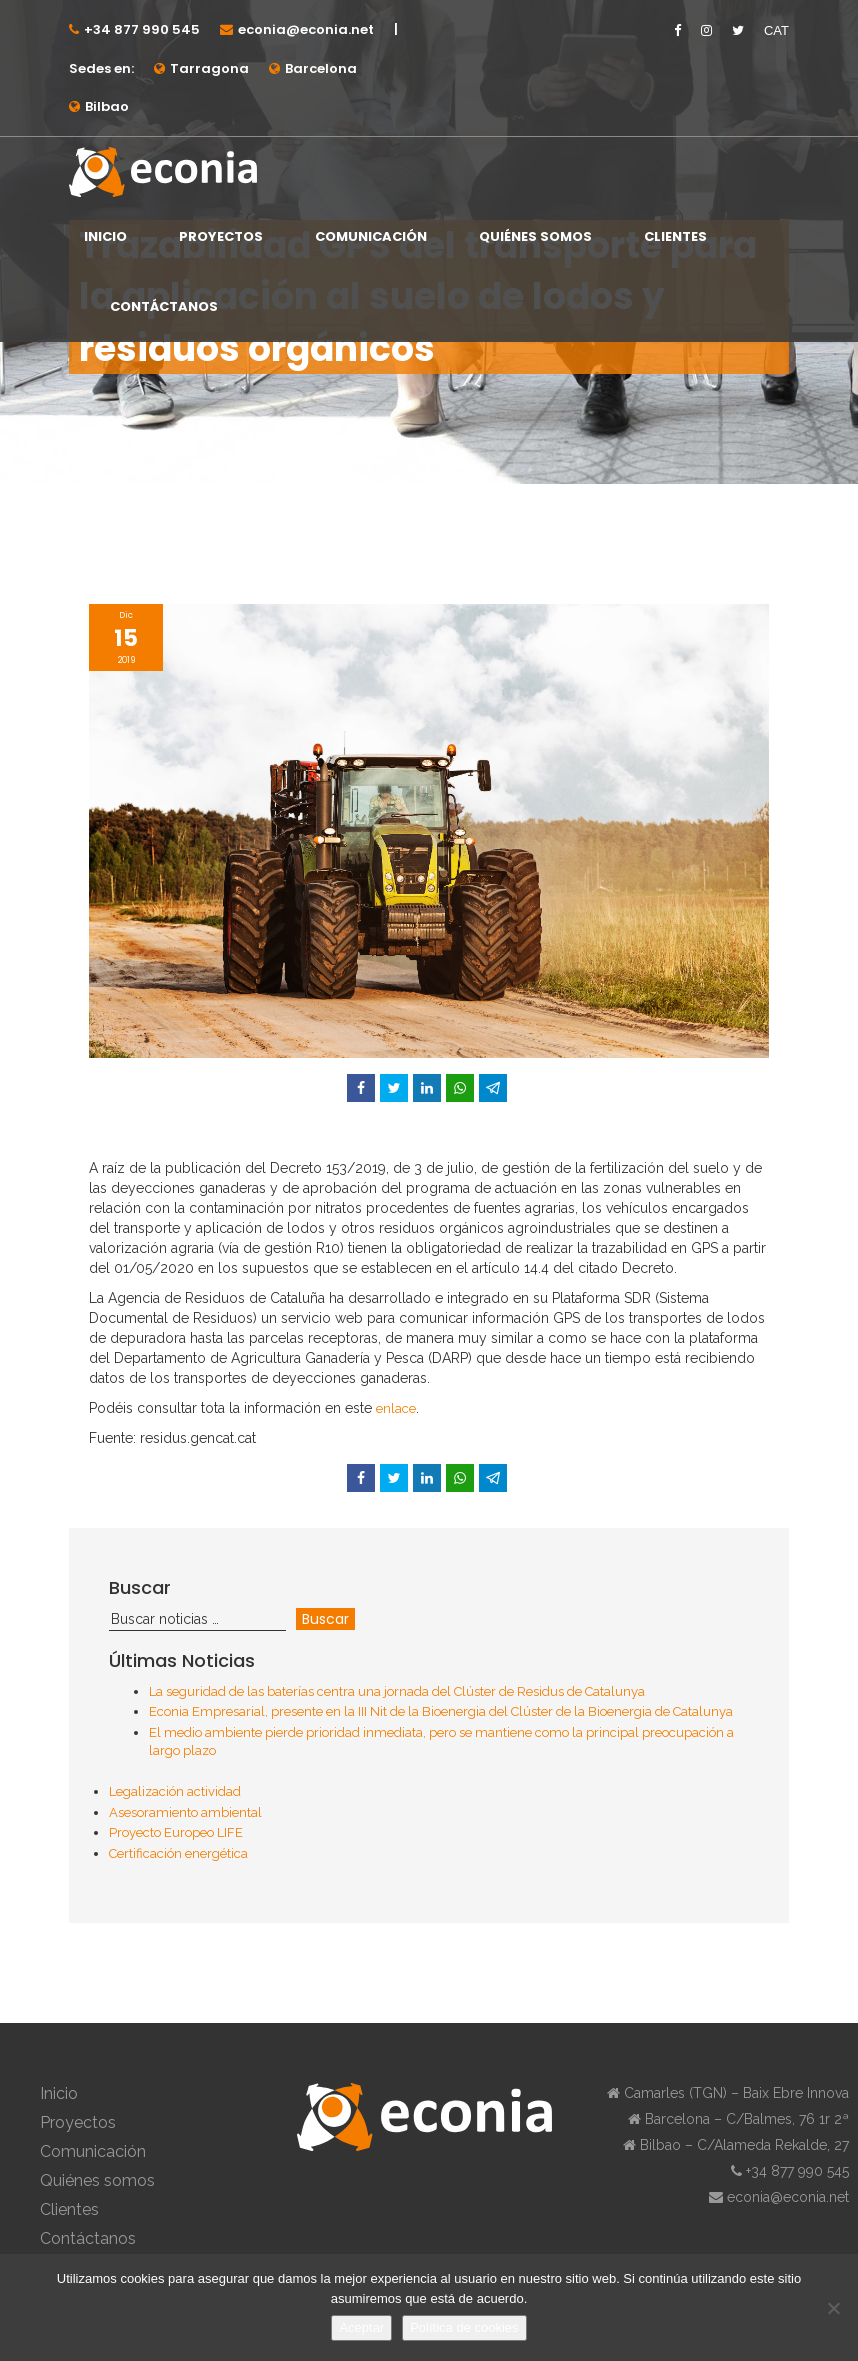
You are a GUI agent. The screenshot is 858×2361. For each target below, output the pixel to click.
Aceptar (361, 2327)
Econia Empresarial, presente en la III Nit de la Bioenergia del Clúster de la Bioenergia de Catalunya (441, 1711)
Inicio (105, 236)
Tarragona (209, 68)
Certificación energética (178, 1853)
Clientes (675, 236)
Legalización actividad (175, 1791)
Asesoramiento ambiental (185, 1812)
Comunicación (371, 236)
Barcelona (321, 68)
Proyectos (221, 236)
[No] (833, 2308)
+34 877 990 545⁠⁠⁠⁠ (142, 29)
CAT (776, 30)
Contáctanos (164, 306)
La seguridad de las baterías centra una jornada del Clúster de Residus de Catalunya (397, 1691)
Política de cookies (464, 2327)
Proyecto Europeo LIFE (176, 1832)
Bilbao (107, 106)
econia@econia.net (306, 29)
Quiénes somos (535, 236)
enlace (396, 1408)
